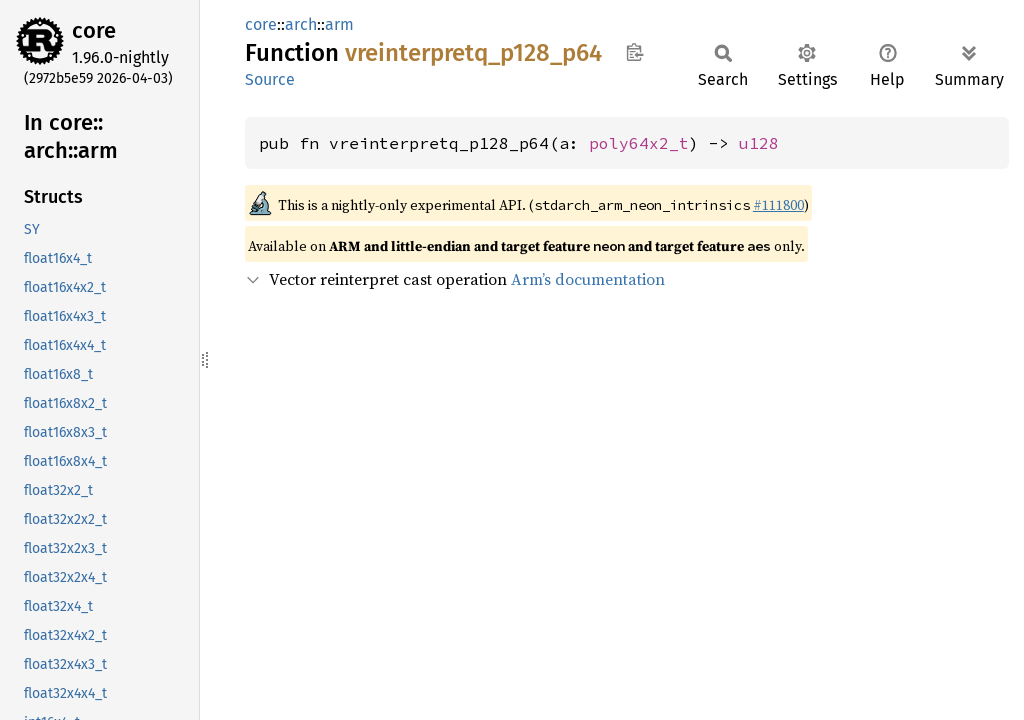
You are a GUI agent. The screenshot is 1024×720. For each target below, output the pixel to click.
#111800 (778, 205)
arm (339, 24)
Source (270, 79)
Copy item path (634, 52)
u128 (759, 143)
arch (301, 24)
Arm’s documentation (588, 279)
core (94, 30)
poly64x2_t (639, 143)
